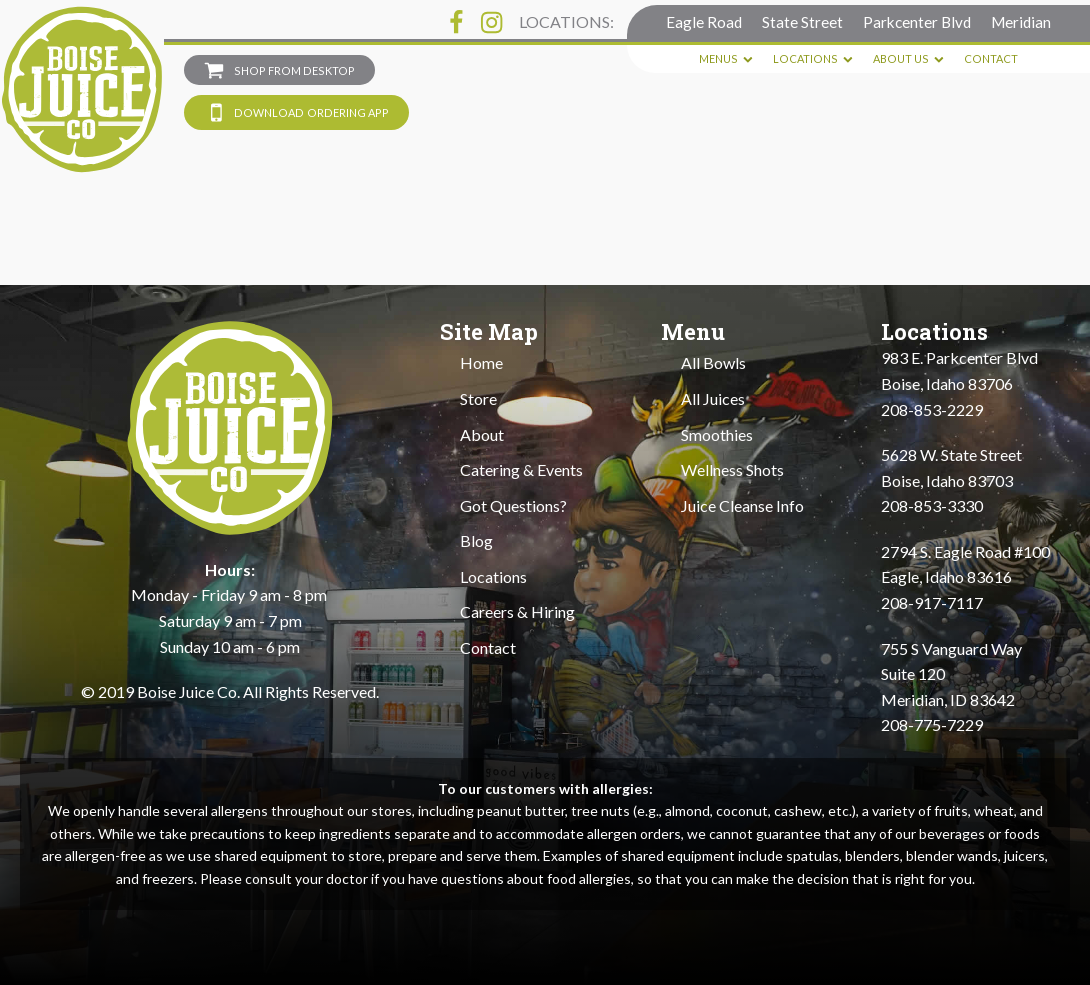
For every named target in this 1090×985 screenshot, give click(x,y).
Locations (813, 58)
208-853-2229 (932, 409)
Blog (476, 540)
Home (481, 362)
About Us (908, 58)
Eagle (704, 22)
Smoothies (717, 434)
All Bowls (713, 362)
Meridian (1021, 22)
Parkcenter (917, 22)
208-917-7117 (932, 602)
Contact (991, 58)
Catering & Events (521, 469)
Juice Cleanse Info (742, 505)
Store (478, 398)
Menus (726, 58)
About (482, 434)
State (802, 22)
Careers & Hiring (517, 611)
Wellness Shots (732, 469)
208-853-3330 (932, 505)
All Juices (713, 398)
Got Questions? (513, 505)
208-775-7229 (932, 724)
